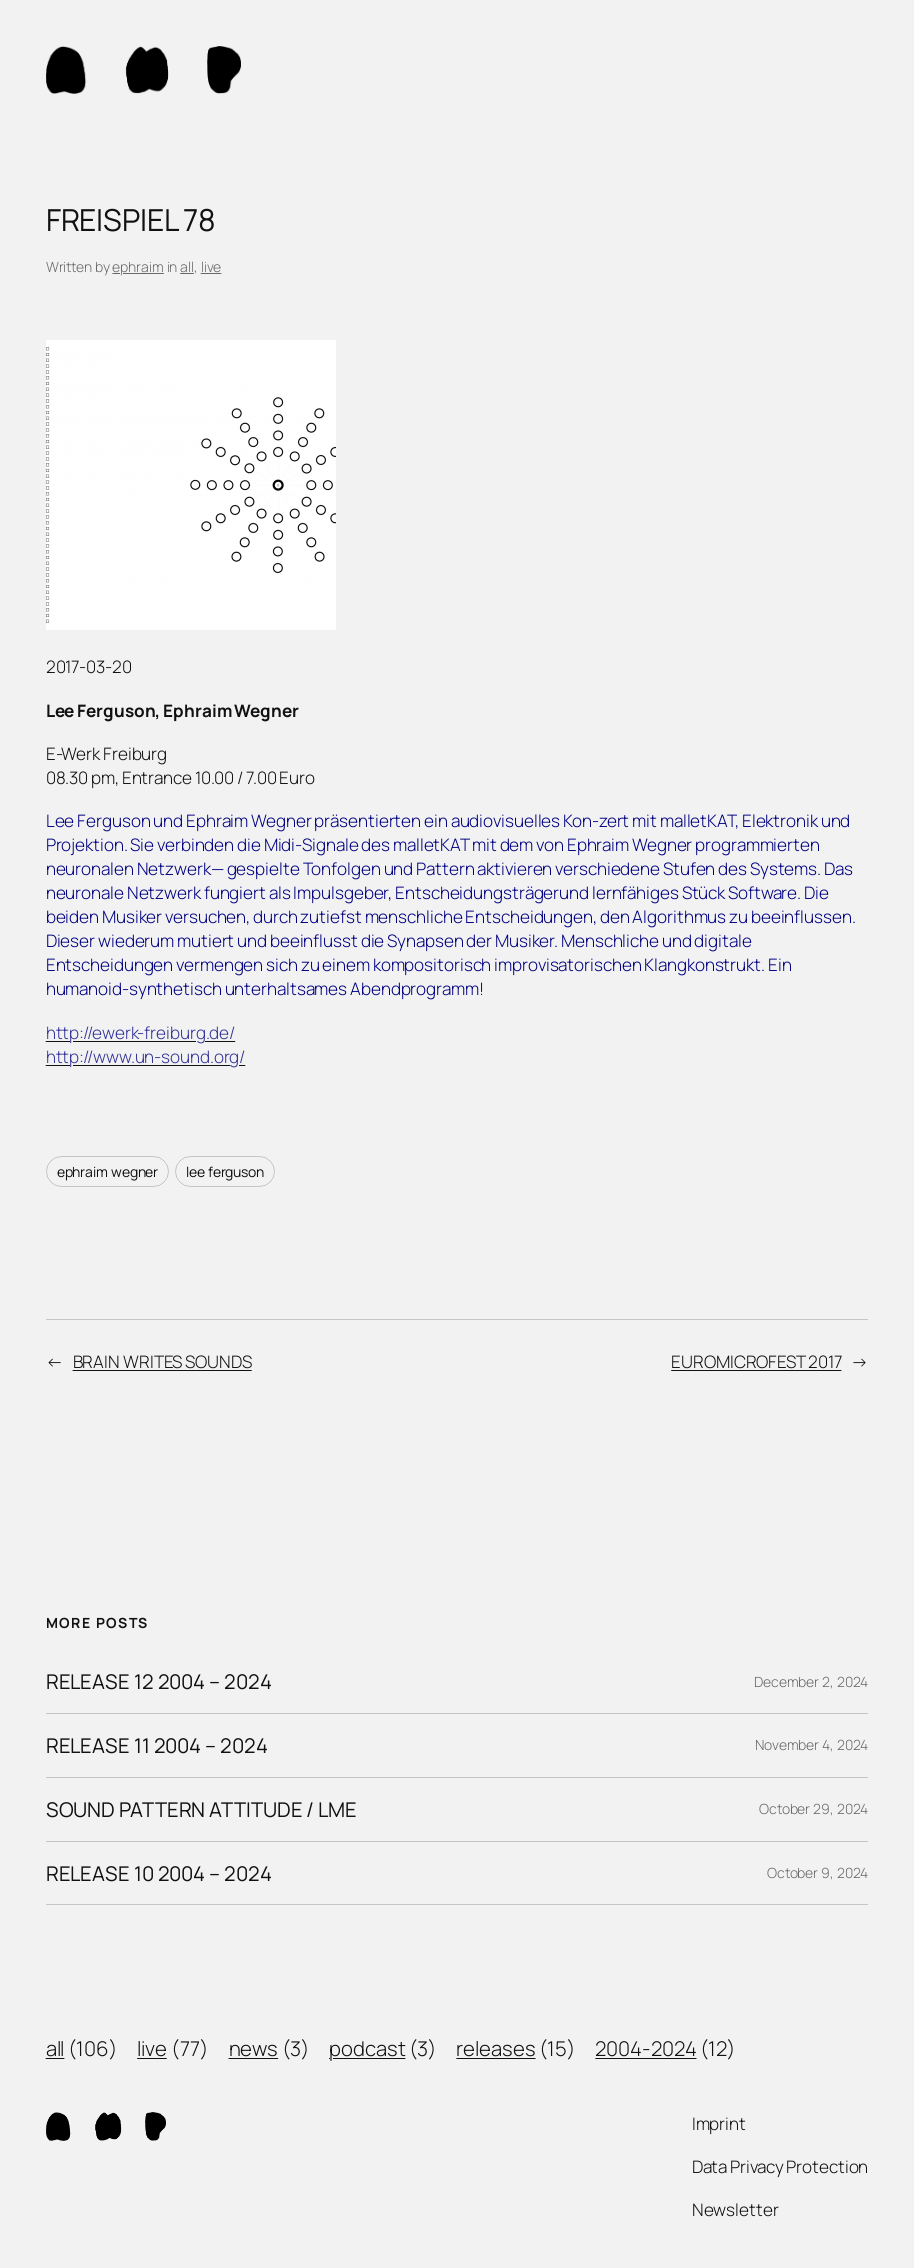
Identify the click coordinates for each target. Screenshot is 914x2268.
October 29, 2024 (813, 1808)
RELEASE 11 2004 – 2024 (157, 1745)
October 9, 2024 (818, 1872)
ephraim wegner (108, 1171)
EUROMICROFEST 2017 (756, 1361)
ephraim (137, 266)
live (211, 266)
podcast (367, 2048)
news (254, 2048)
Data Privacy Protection (780, 2166)
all (187, 266)
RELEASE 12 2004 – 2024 (159, 1681)
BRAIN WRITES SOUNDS (162, 1361)
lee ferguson (225, 1171)
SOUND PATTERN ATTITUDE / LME (201, 1809)
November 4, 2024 (811, 1744)
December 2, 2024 (811, 1681)
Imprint (719, 2123)
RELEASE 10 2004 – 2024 (159, 1873)
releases (495, 2048)
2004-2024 (645, 2048)
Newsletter (735, 2209)
